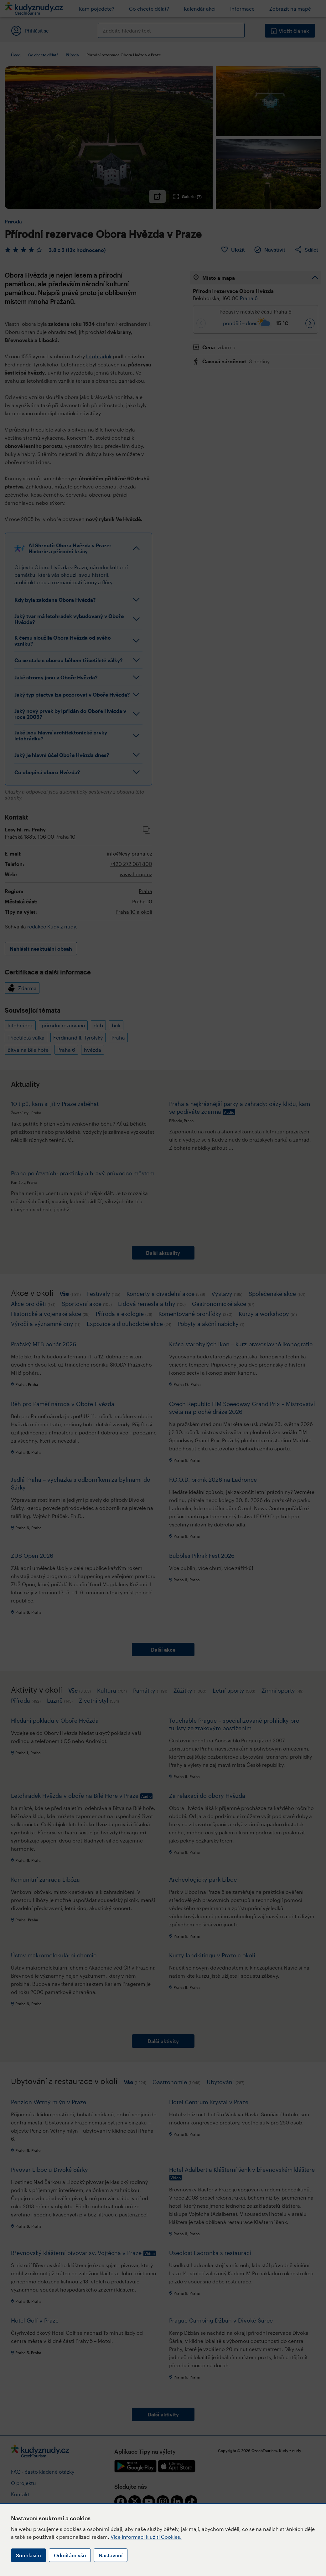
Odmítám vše (70, 2555)
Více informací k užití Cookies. (146, 2537)
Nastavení (110, 2555)
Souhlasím (28, 2555)
